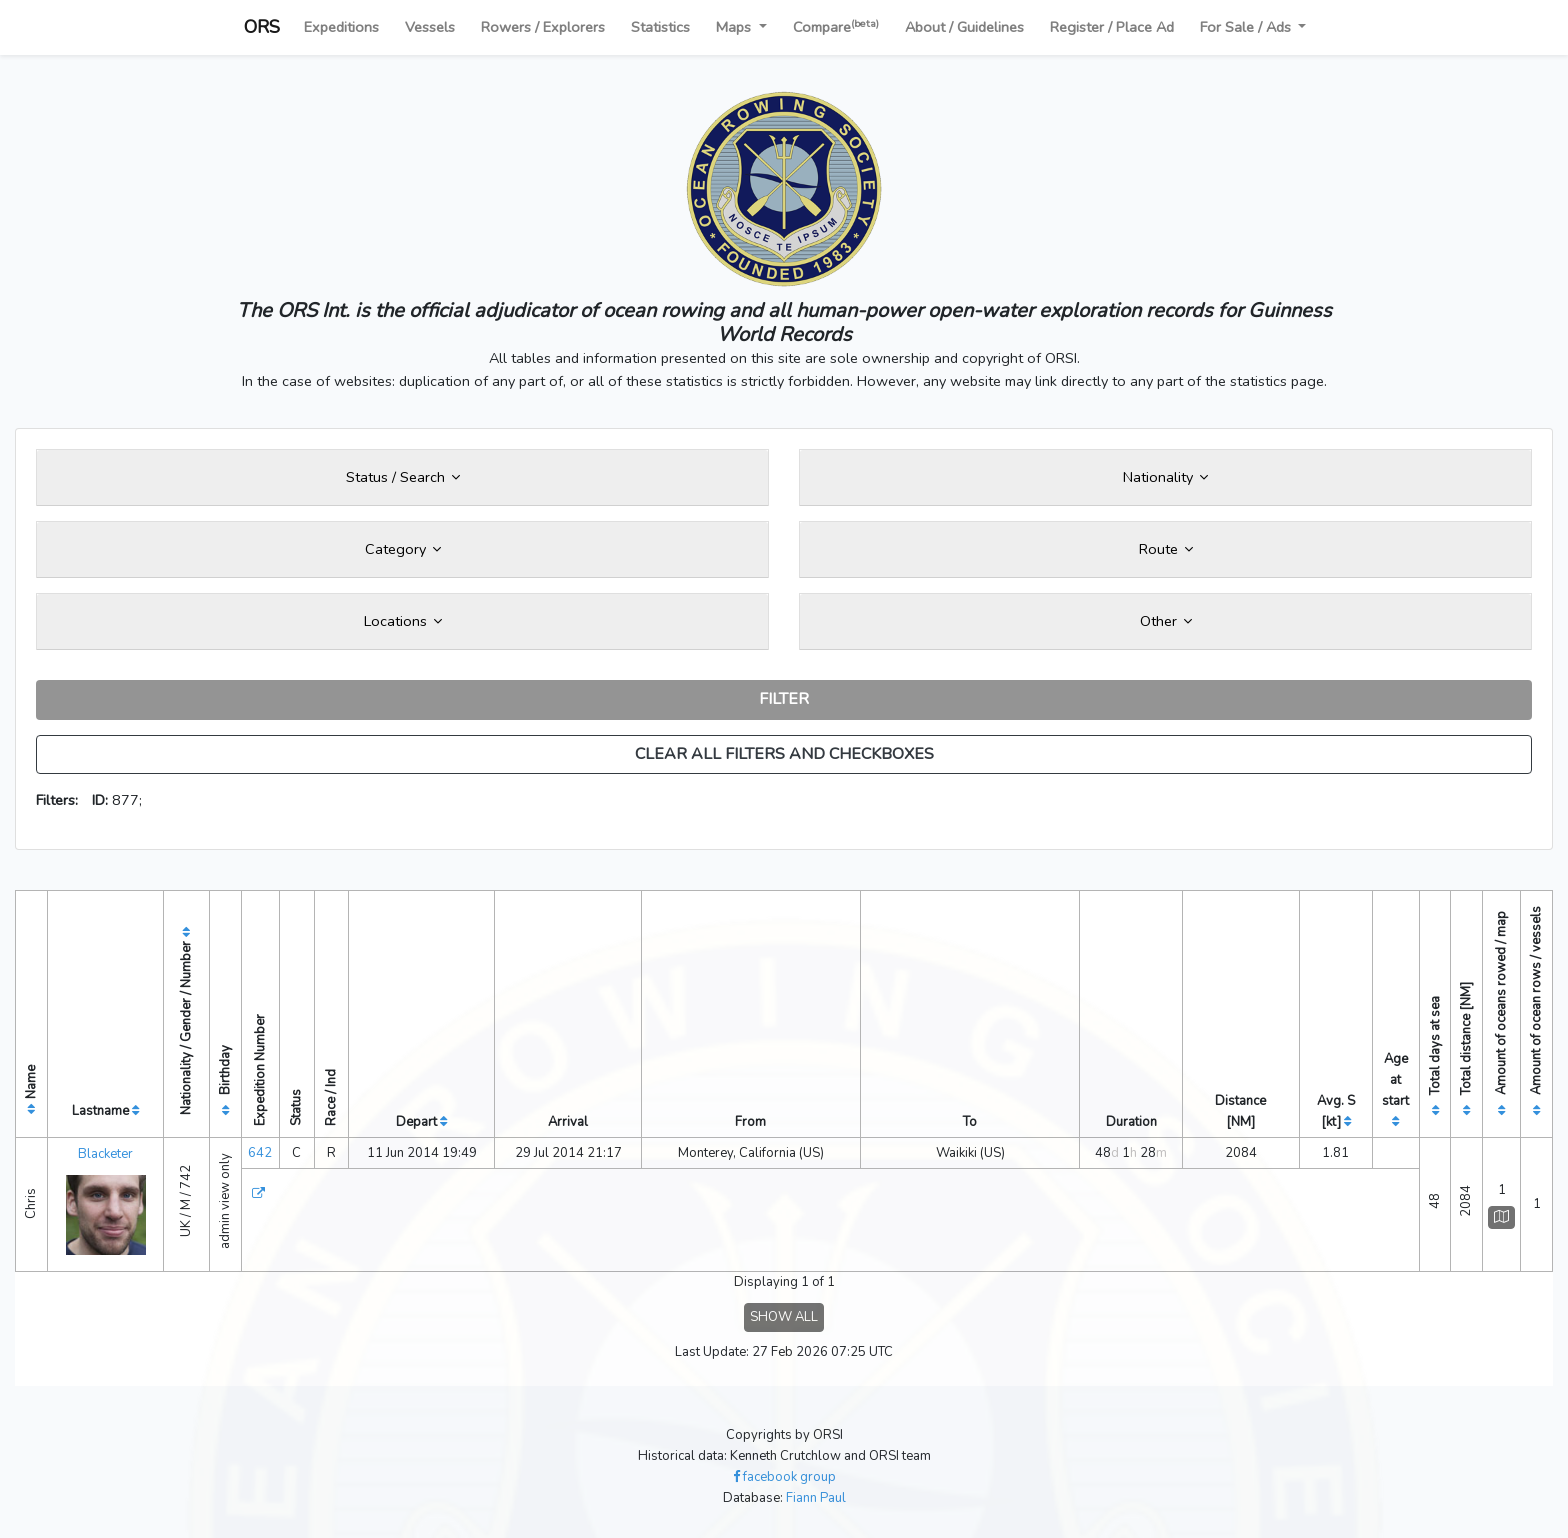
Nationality (1165, 477)
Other (1166, 621)
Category (403, 549)
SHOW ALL (784, 1317)
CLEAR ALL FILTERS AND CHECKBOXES (784, 754)
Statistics (660, 27)
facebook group (784, 1477)
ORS (262, 27)
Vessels (430, 27)
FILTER (784, 699)
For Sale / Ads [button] (1247, 27)
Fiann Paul (816, 1498)
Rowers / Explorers (543, 27)
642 (260, 1153)
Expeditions (341, 27)
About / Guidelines (964, 27)
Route (1166, 549)
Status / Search (403, 477)
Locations (403, 621)
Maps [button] (735, 27)
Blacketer (105, 1154)
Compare (836, 26)
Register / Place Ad (1112, 27)
